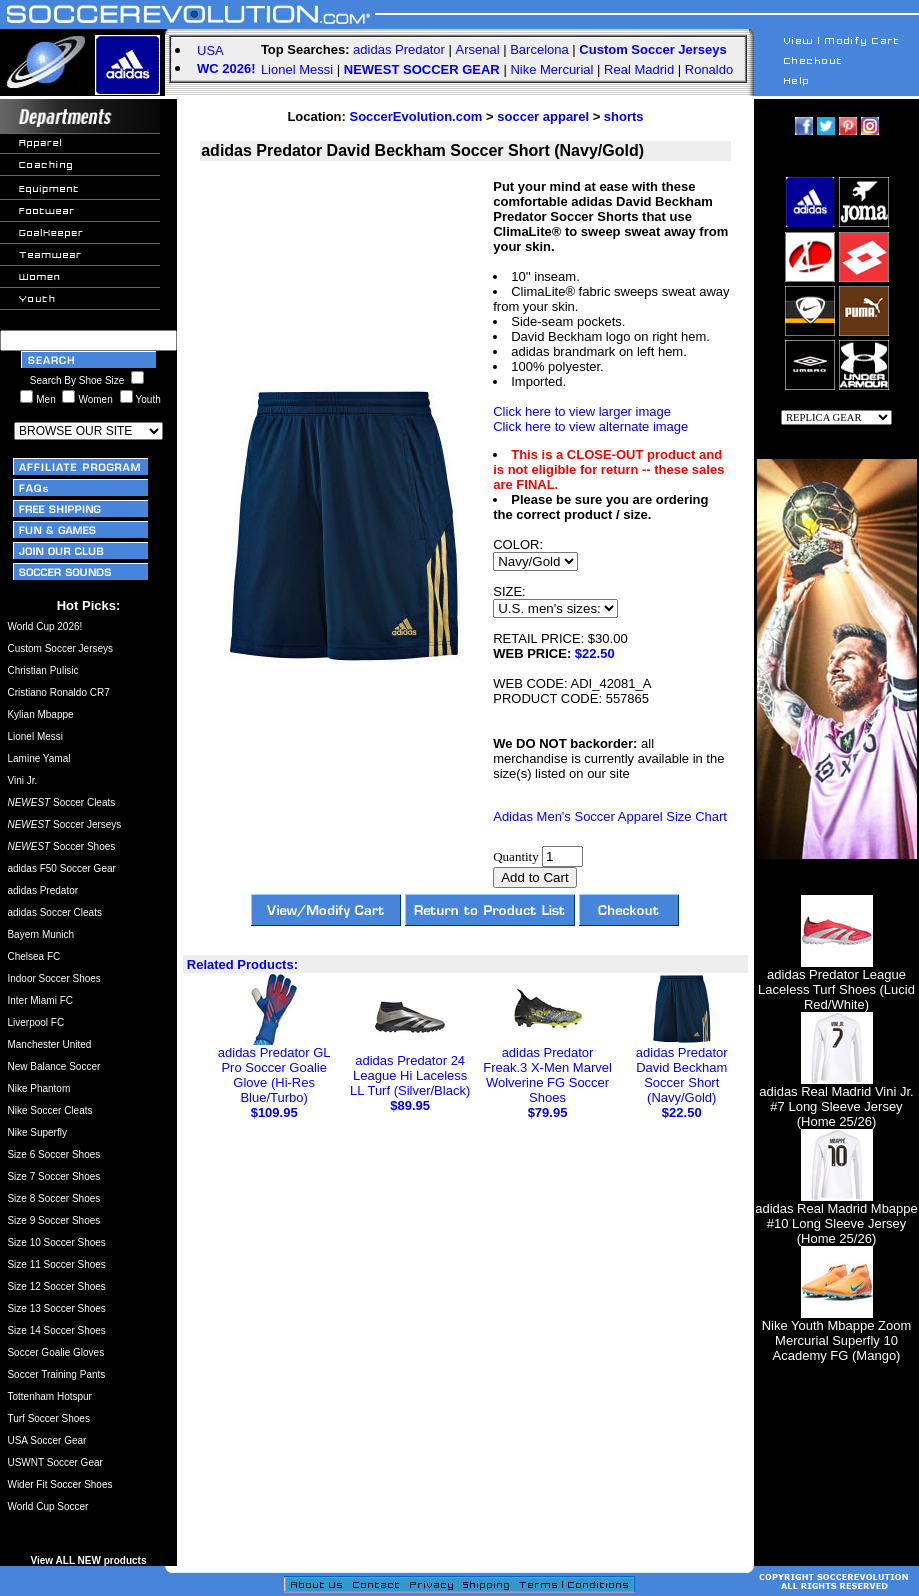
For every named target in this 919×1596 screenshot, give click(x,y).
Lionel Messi (297, 69)
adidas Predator (399, 49)
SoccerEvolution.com (416, 116)
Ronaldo (709, 69)
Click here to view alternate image (590, 426)
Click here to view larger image (582, 411)
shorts (624, 116)
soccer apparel (543, 116)
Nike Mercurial (551, 69)
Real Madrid (639, 69)
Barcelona (539, 49)
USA (210, 50)
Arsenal (478, 49)
